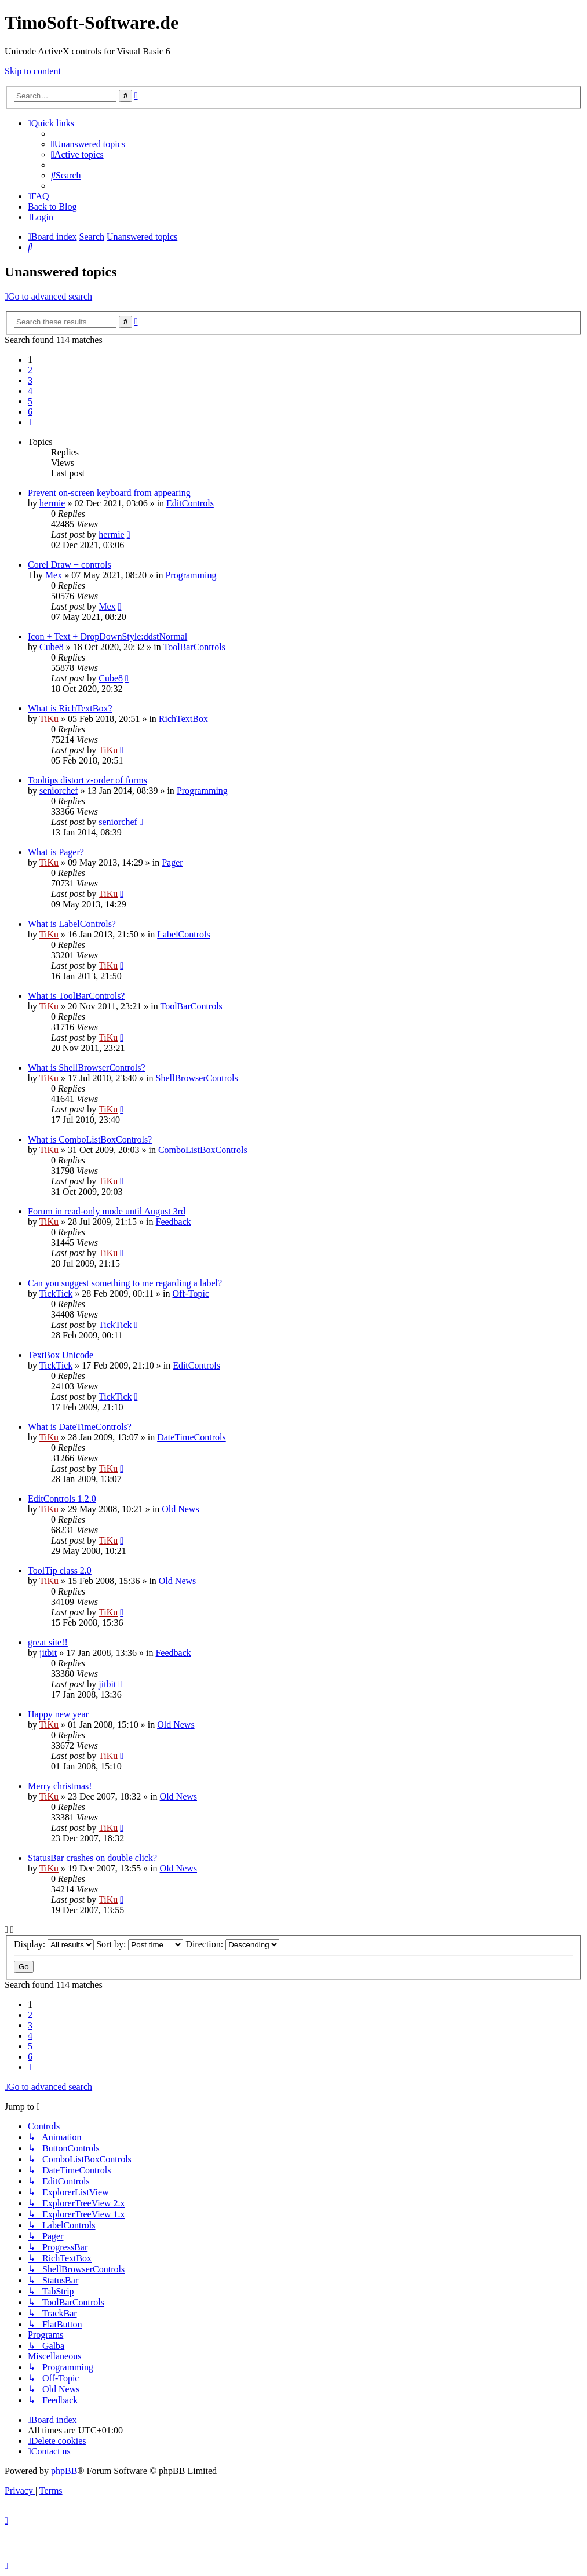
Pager (172, 862)
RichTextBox (183, 719)
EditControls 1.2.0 (62, 1499)
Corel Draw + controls (69, 565)
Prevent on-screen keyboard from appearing (109, 493)
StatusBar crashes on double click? (92, 1858)
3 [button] (30, 380)
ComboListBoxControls (202, 1150)
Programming (190, 575)
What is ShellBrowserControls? (86, 1067)
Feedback (173, 1222)
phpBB (64, 2471)
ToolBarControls (194, 647)
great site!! (48, 1642)
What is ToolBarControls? (76, 996)
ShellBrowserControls (197, 1078)
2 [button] (30, 370)
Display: (54, 1944)
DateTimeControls (191, 1437)
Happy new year (58, 1714)
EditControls (190, 503)
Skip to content (33, 71)
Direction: (232, 1944)
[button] (29, 422)
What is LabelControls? (72, 924)
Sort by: (139, 1944)
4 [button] (30, 391)
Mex (53, 575)
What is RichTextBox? (70, 708)
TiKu (49, 719)
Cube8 (51, 647)
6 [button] (30, 412)
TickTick (56, 1293)
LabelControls (183, 934)
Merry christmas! (60, 1786)
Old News (180, 1509)
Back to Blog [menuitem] (52, 206)
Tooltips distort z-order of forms (87, 780)
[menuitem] (88, 144)
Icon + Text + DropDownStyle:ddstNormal (107, 636)
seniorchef (58, 791)
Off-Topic (191, 1293)
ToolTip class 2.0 (60, 1570)
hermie (52, 503)
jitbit (48, 1653)
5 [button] (30, 401)
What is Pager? (56, 852)
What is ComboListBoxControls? (90, 1139)
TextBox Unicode (60, 1355)
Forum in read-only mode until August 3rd (106, 1211)
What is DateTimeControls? (80, 1427)
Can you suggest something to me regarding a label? (125, 1283)
